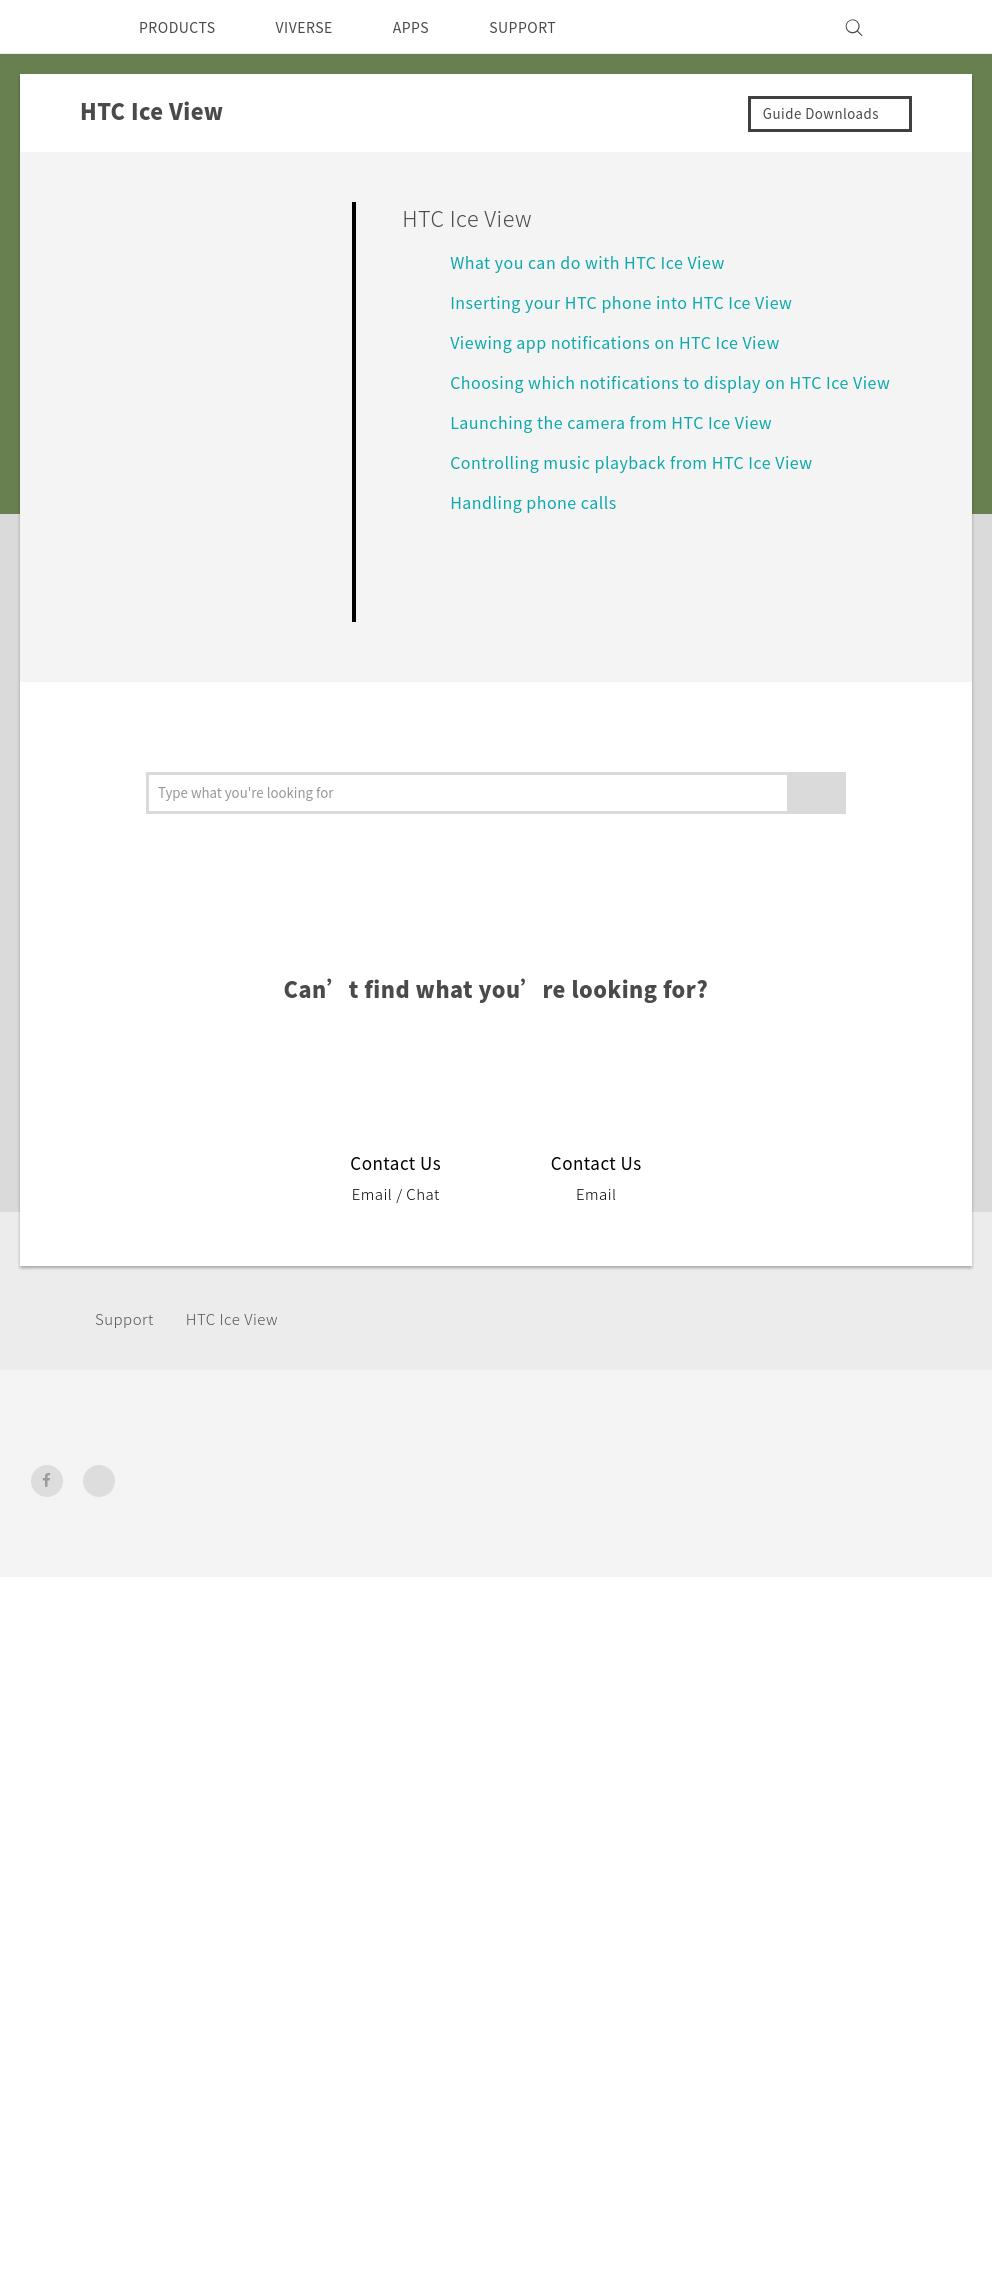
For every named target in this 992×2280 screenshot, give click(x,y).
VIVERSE (321, 27)
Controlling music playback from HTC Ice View (646, 485)
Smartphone (327, 1539)
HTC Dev (486, 1512)
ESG (774, 1512)
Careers (786, 1620)
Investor (789, 1539)
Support (127, 1318)
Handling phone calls (540, 525)
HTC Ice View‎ (244, 1318)
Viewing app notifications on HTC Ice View (626, 341)
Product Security (821, 1593)
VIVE (299, 1614)
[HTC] (55, 27)
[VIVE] (934, 27)
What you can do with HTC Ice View (601, 261)
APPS (437, 27)
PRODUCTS (183, 27)
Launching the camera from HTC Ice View (626, 445)
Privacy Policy (810, 1566)
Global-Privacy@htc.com (855, 1831)
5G (290, 1512)
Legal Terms (916, 1782)
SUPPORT (557, 27)
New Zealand (112, 1558)
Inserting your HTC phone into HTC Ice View (637, 301)
